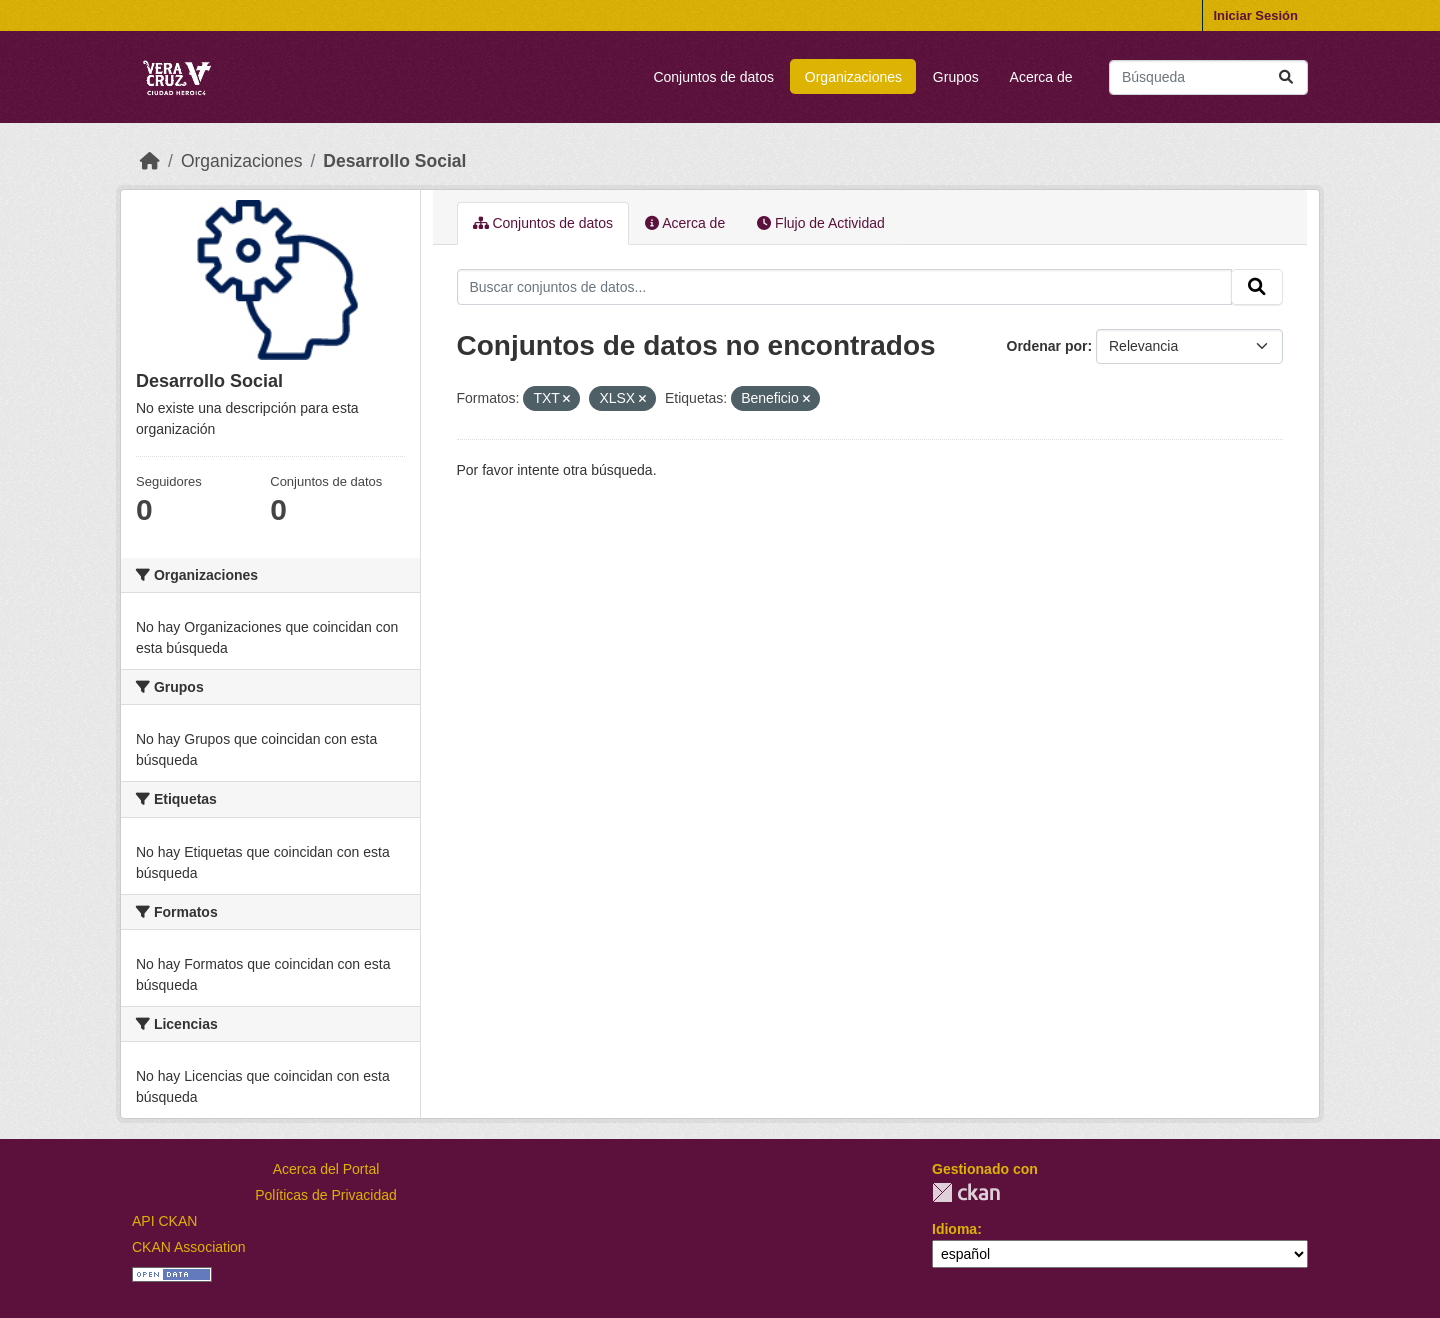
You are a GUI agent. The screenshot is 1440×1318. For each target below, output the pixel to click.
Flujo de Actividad (821, 223)
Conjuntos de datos (713, 77)
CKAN (966, 1192)
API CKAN (164, 1221)
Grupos (956, 77)
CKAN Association (189, 1247)
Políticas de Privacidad (326, 1195)
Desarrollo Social (394, 161)
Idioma (954, 1229)
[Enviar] (1286, 77)
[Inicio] (150, 161)
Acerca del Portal (326, 1169)
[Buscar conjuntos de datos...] (1208, 77)
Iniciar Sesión (1255, 15)
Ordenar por (1047, 346)
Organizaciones (853, 77)
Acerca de (1041, 77)
